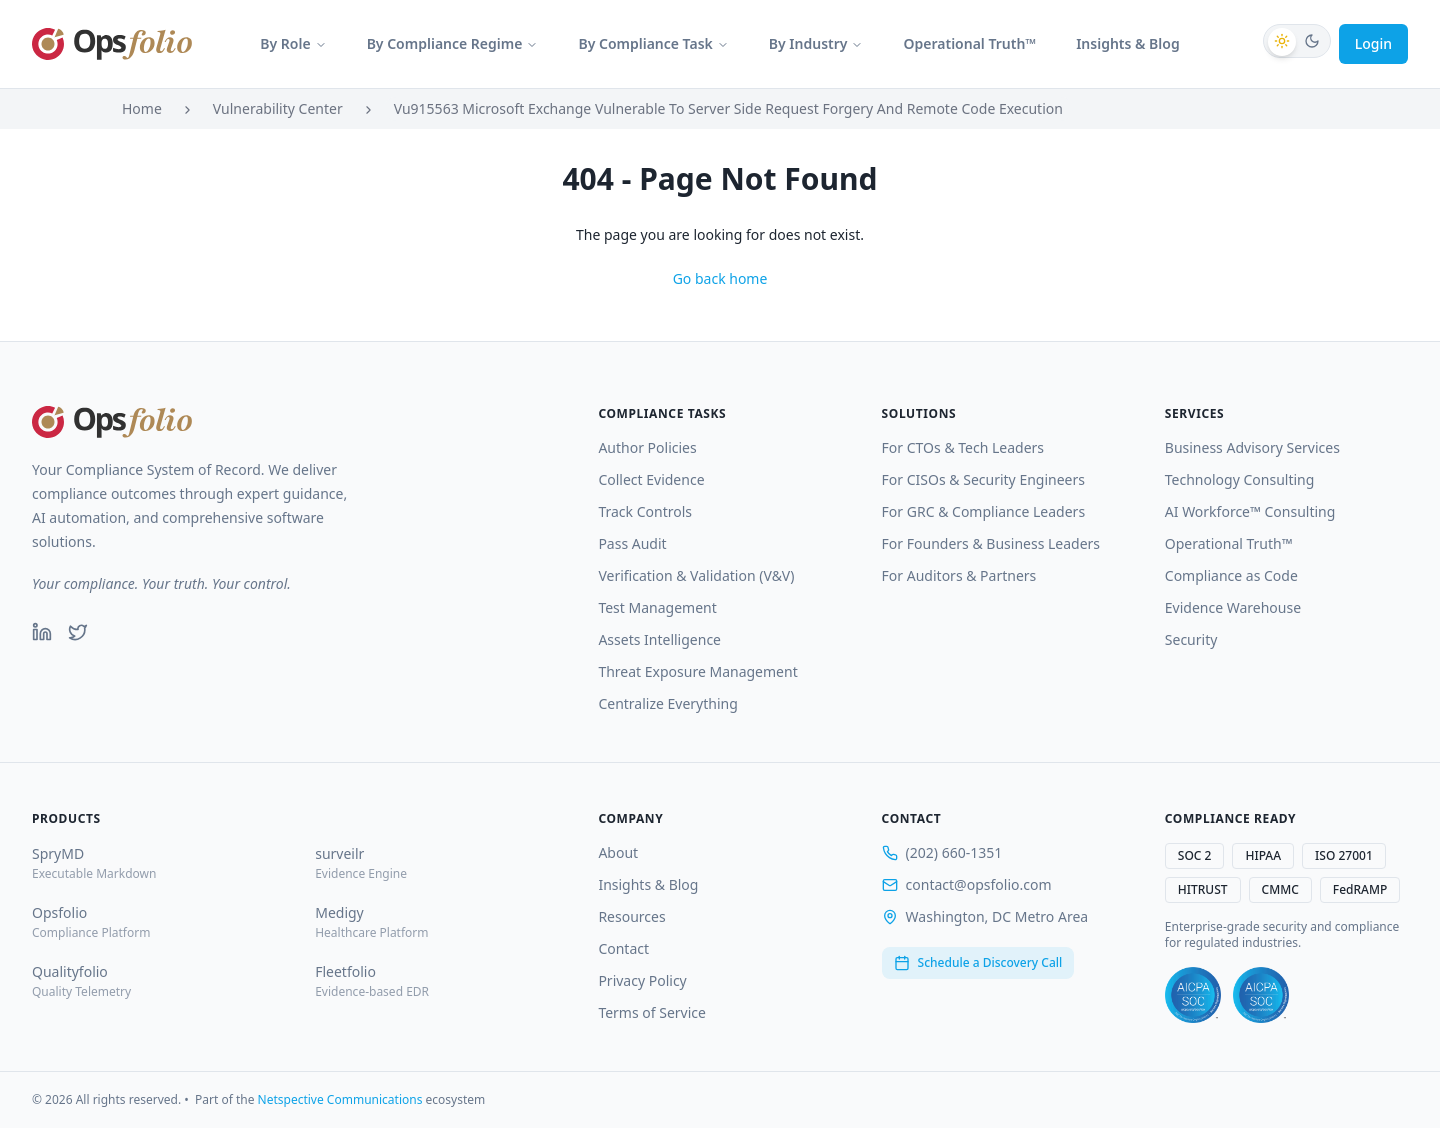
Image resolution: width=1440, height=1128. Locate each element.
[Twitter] (78, 632)
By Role (293, 43)
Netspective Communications (340, 1099)
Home (142, 108)
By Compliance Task (653, 43)
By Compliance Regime (453, 43)
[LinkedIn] (42, 632)
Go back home (720, 278)
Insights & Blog (1128, 43)
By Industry (816, 43)
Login (1373, 43)
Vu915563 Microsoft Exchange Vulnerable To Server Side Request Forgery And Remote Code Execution (728, 108)
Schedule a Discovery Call (978, 962)
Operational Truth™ (969, 43)
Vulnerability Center (278, 108)
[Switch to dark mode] (1297, 41)
